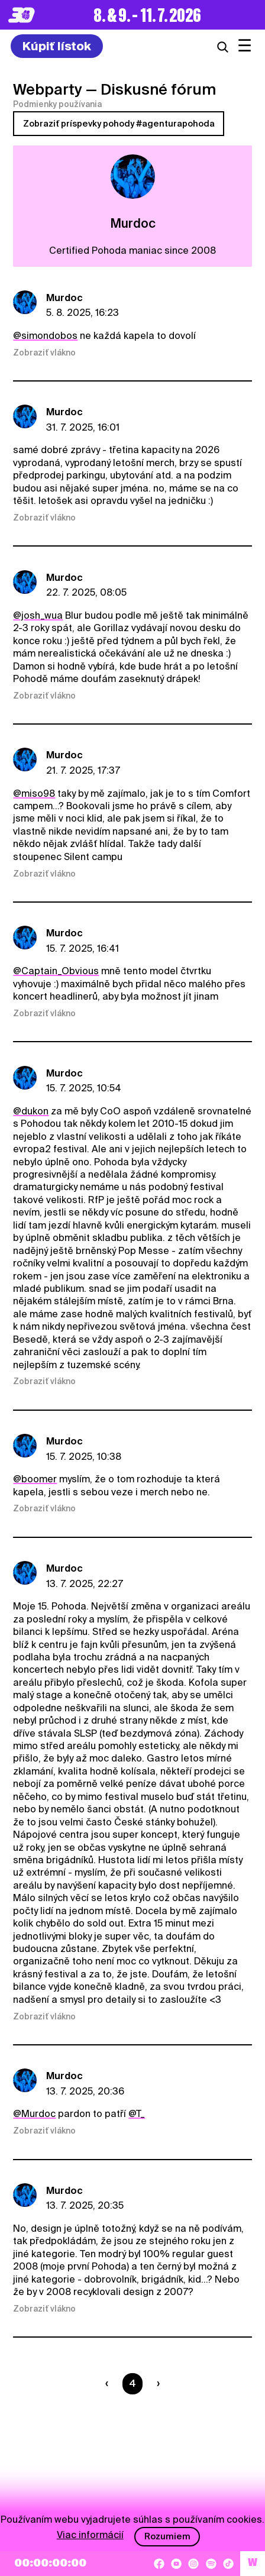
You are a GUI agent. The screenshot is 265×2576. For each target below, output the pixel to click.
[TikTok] (228, 2563)
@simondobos (45, 335)
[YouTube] (176, 2563)
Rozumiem (167, 2536)
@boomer (35, 1479)
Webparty (47, 89)
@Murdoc (34, 2113)
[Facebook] (159, 2563)
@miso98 (34, 793)
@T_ (136, 2113)
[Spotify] (211, 2563)
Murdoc (64, 297)
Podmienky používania (57, 104)
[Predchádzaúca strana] (109, 2383)
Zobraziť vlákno (44, 352)
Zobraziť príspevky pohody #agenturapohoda (119, 123)
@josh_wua (38, 615)
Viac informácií (90, 2535)
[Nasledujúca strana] (156, 2383)
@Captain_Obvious (56, 971)
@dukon (31, 1111)
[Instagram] (193, 2563)
